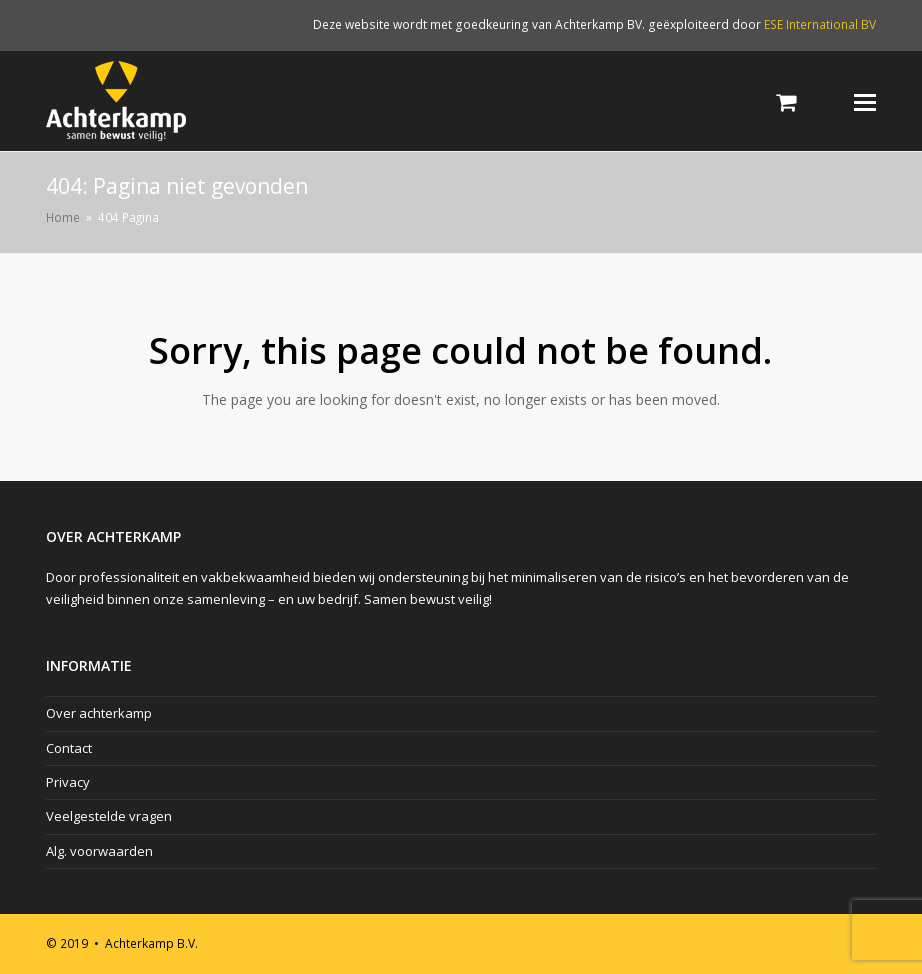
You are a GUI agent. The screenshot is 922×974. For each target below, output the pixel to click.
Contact (69, 748)
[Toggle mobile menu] (865, 101)
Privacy (68, 782)
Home (63, 217)
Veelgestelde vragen (109, 816)
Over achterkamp (99, 713)
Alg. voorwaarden (99, 851)
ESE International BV (820, 24)
